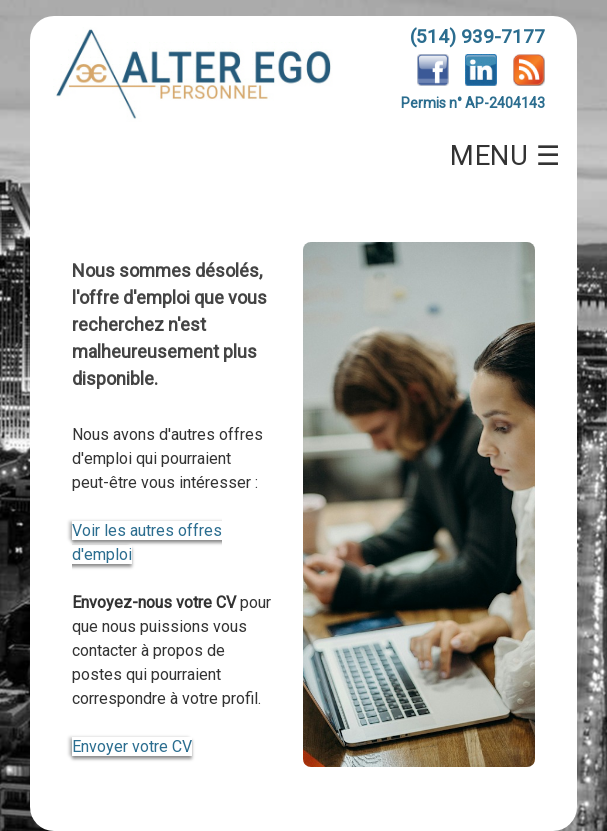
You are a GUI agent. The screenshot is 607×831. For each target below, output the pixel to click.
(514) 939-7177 (477, 36)
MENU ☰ (505, 156)
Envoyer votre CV (132, 746)
